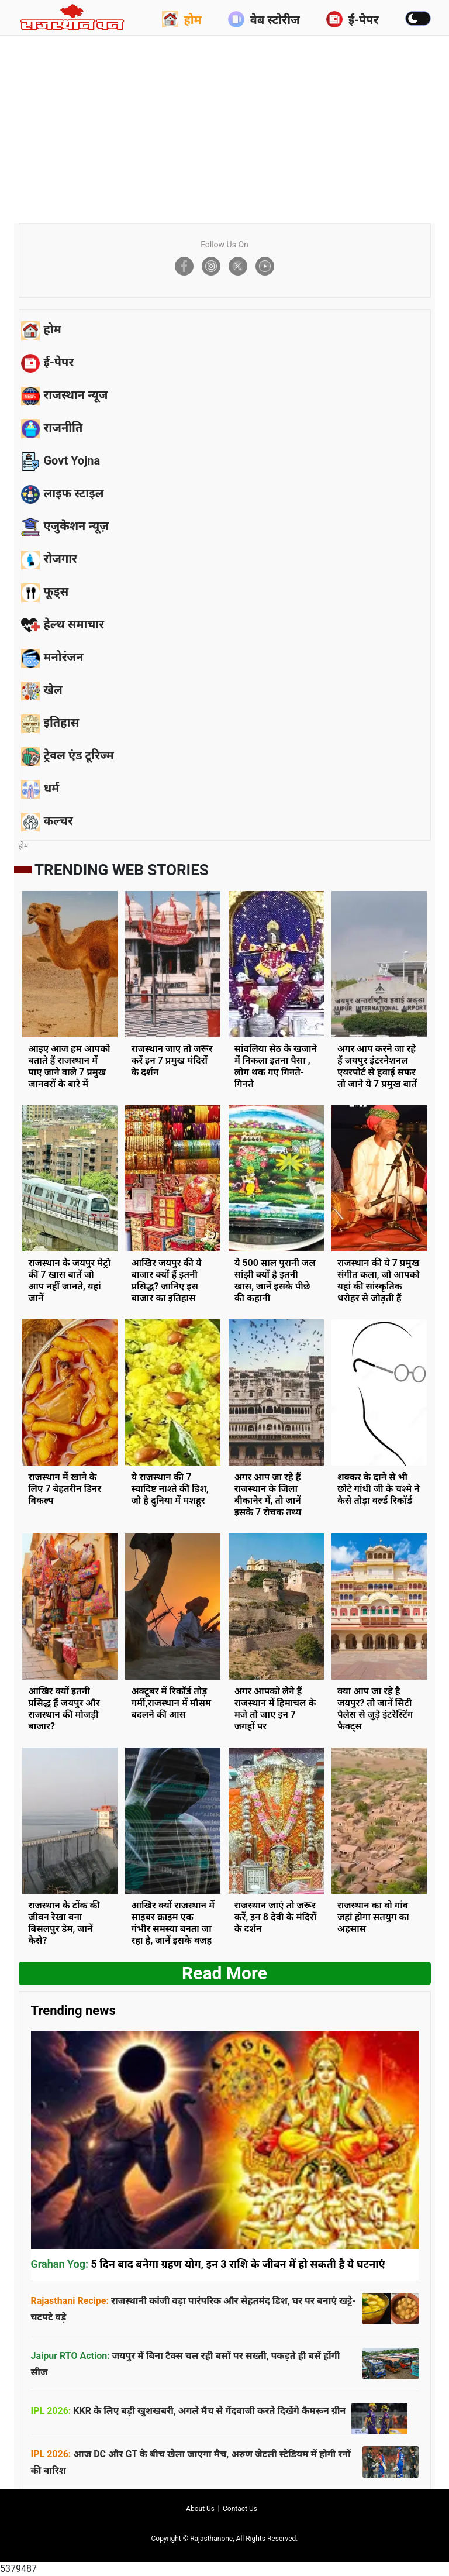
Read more (224, 1973)
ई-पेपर (352, 19)
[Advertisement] (234, 126)
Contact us (240, 2509)
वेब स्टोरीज (264, 19)
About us (200, 2509)
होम (182, 19)
